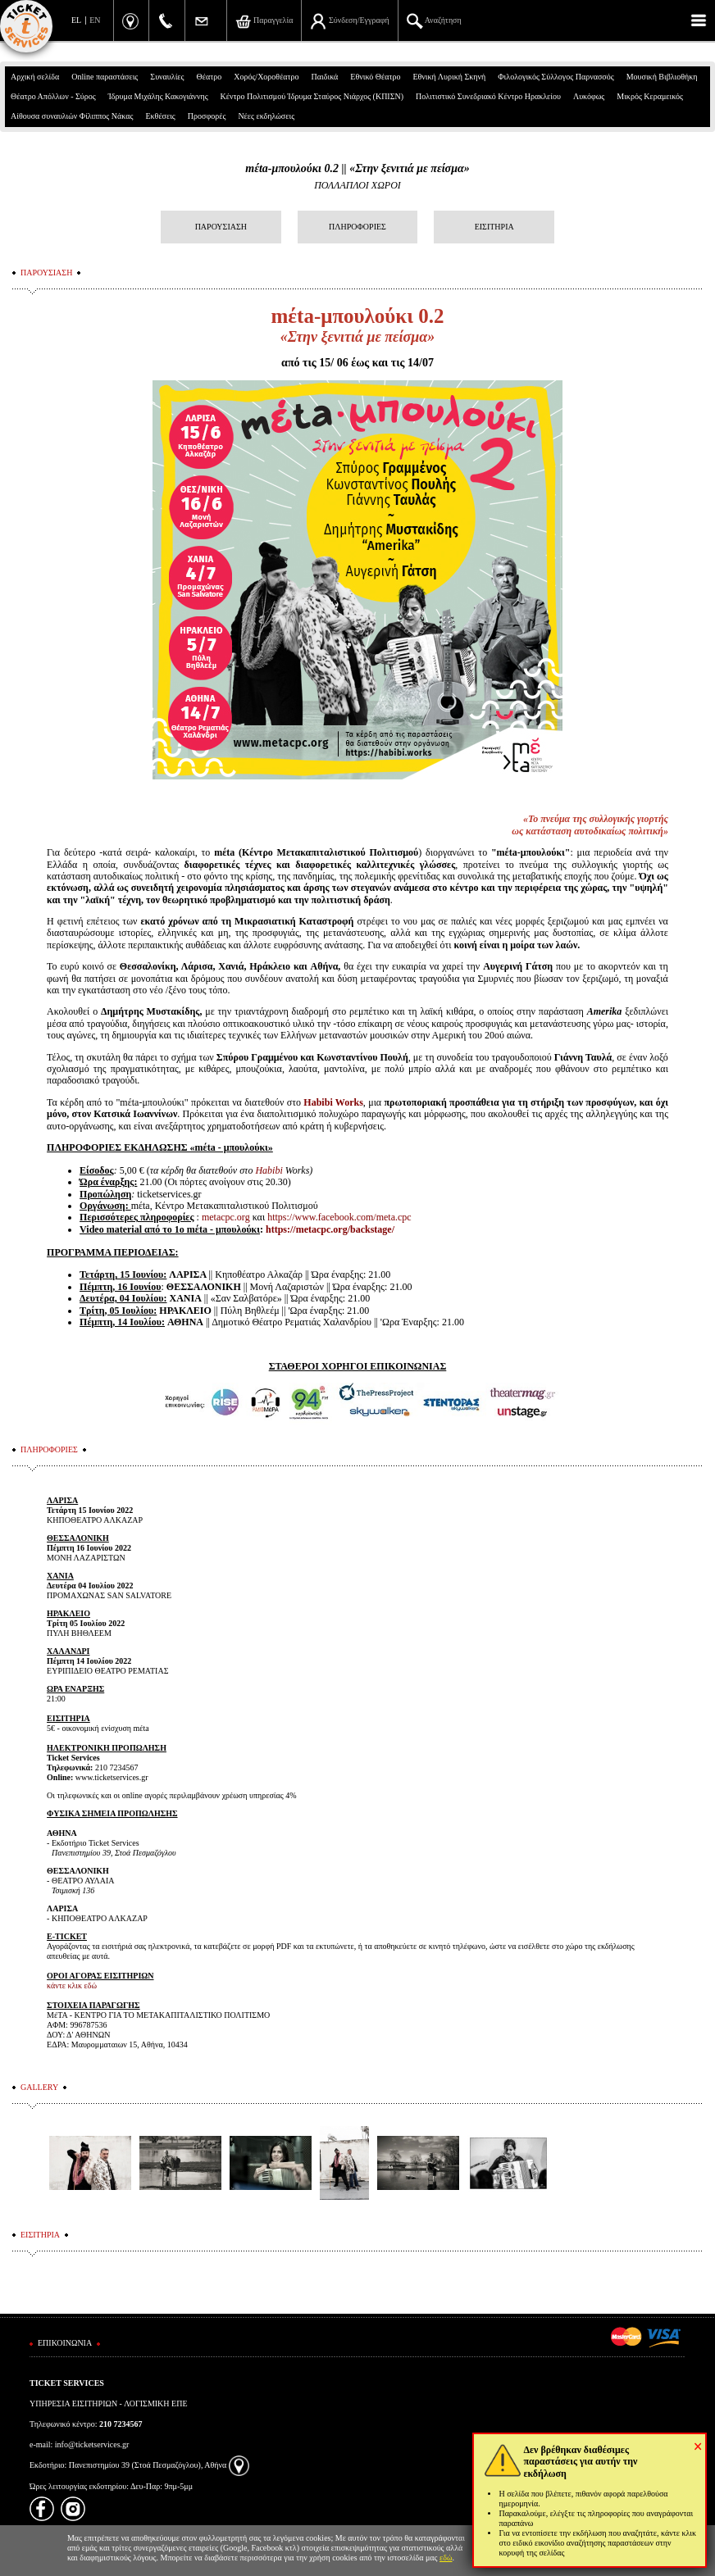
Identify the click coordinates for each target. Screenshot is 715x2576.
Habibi (268, 1170)
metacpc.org (226, 1217)
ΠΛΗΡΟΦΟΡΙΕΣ (357, 226)
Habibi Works (333, 1102)
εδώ (446, 2557)
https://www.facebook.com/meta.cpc (339, 1217)
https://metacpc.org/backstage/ (330, 1229)
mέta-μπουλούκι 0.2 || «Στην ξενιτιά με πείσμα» (357, 168)
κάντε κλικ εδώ (72, 1985)
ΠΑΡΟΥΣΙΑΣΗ (221, 226)
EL (76, 20)
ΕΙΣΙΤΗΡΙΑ (494, 226)
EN (94, 20)
